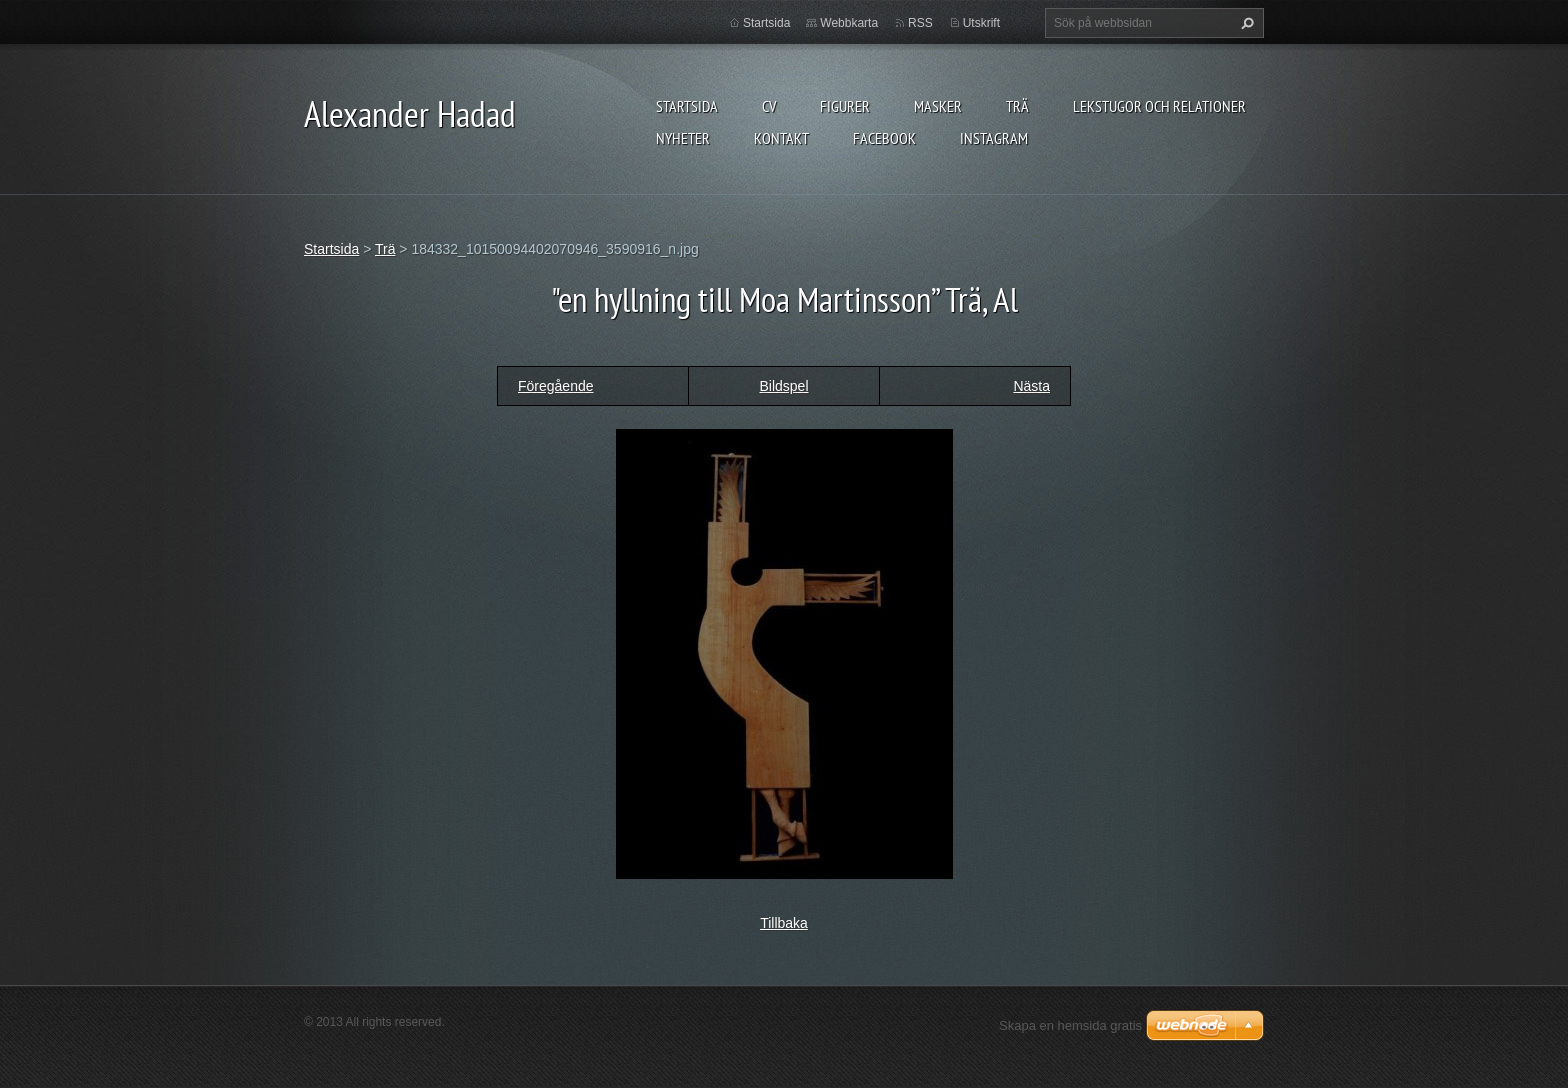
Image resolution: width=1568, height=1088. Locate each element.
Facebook (884, 138)
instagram (994, 138)
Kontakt (781, 138)
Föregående (556, 386)
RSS (920, 23)
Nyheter (683, 138)
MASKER (938, 106)
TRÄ (1017, 106)
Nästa (1031, 386)
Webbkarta (849, 23)
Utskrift (981, 23)
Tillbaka (784, 923)
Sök (1245, 23)
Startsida (687, 106)
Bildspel (783, 386)
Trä (385, 249)
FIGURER (845, 106)
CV (769, 106)
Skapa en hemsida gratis (1070, 1025)
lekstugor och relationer (1159, 106)
